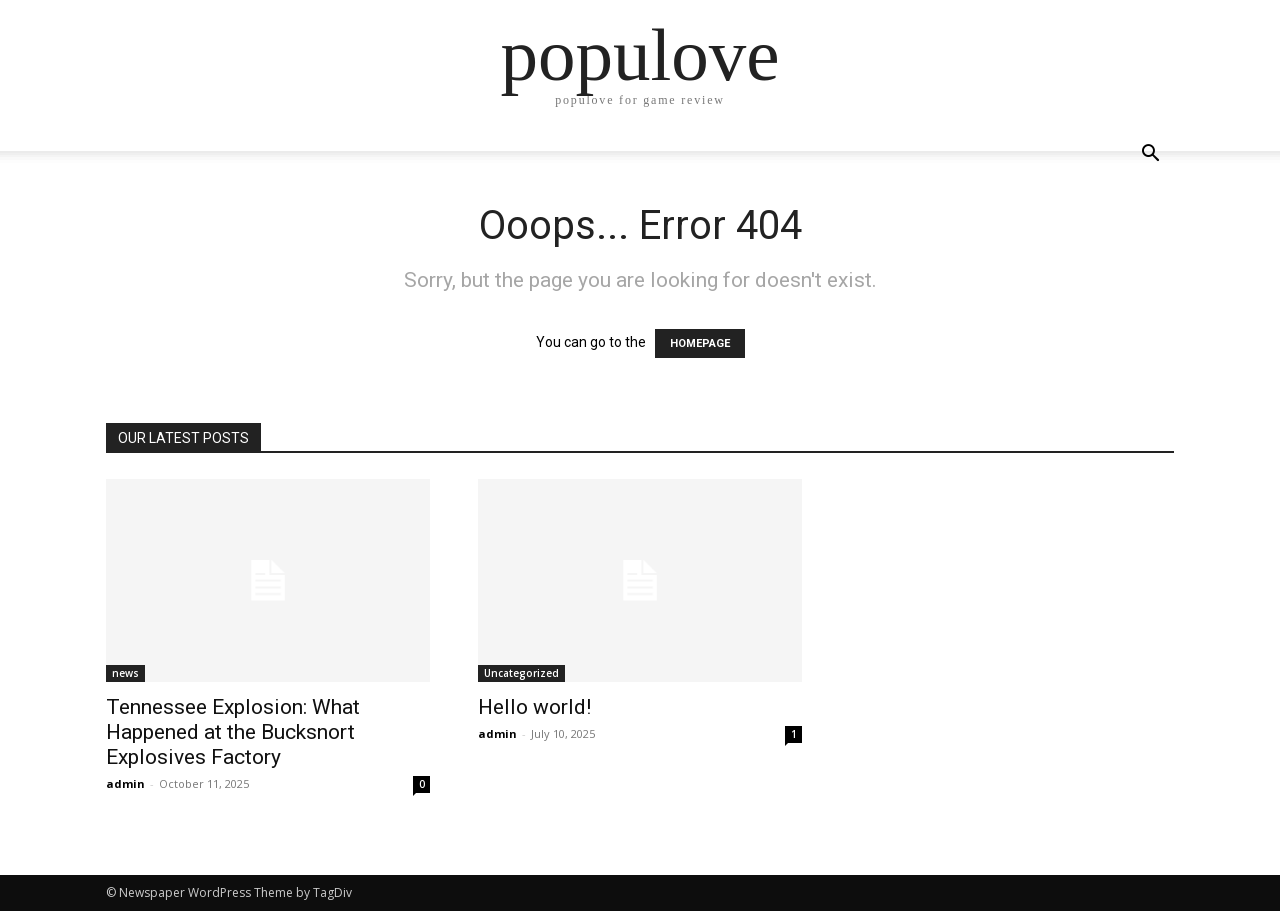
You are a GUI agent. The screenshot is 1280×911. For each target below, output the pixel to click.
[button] (1150, 155)
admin (125, 783)
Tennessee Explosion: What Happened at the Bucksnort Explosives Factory (233, 732)
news (125, 673)
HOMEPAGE (700, 343)
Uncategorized (521, 673)
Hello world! (534, 707)
